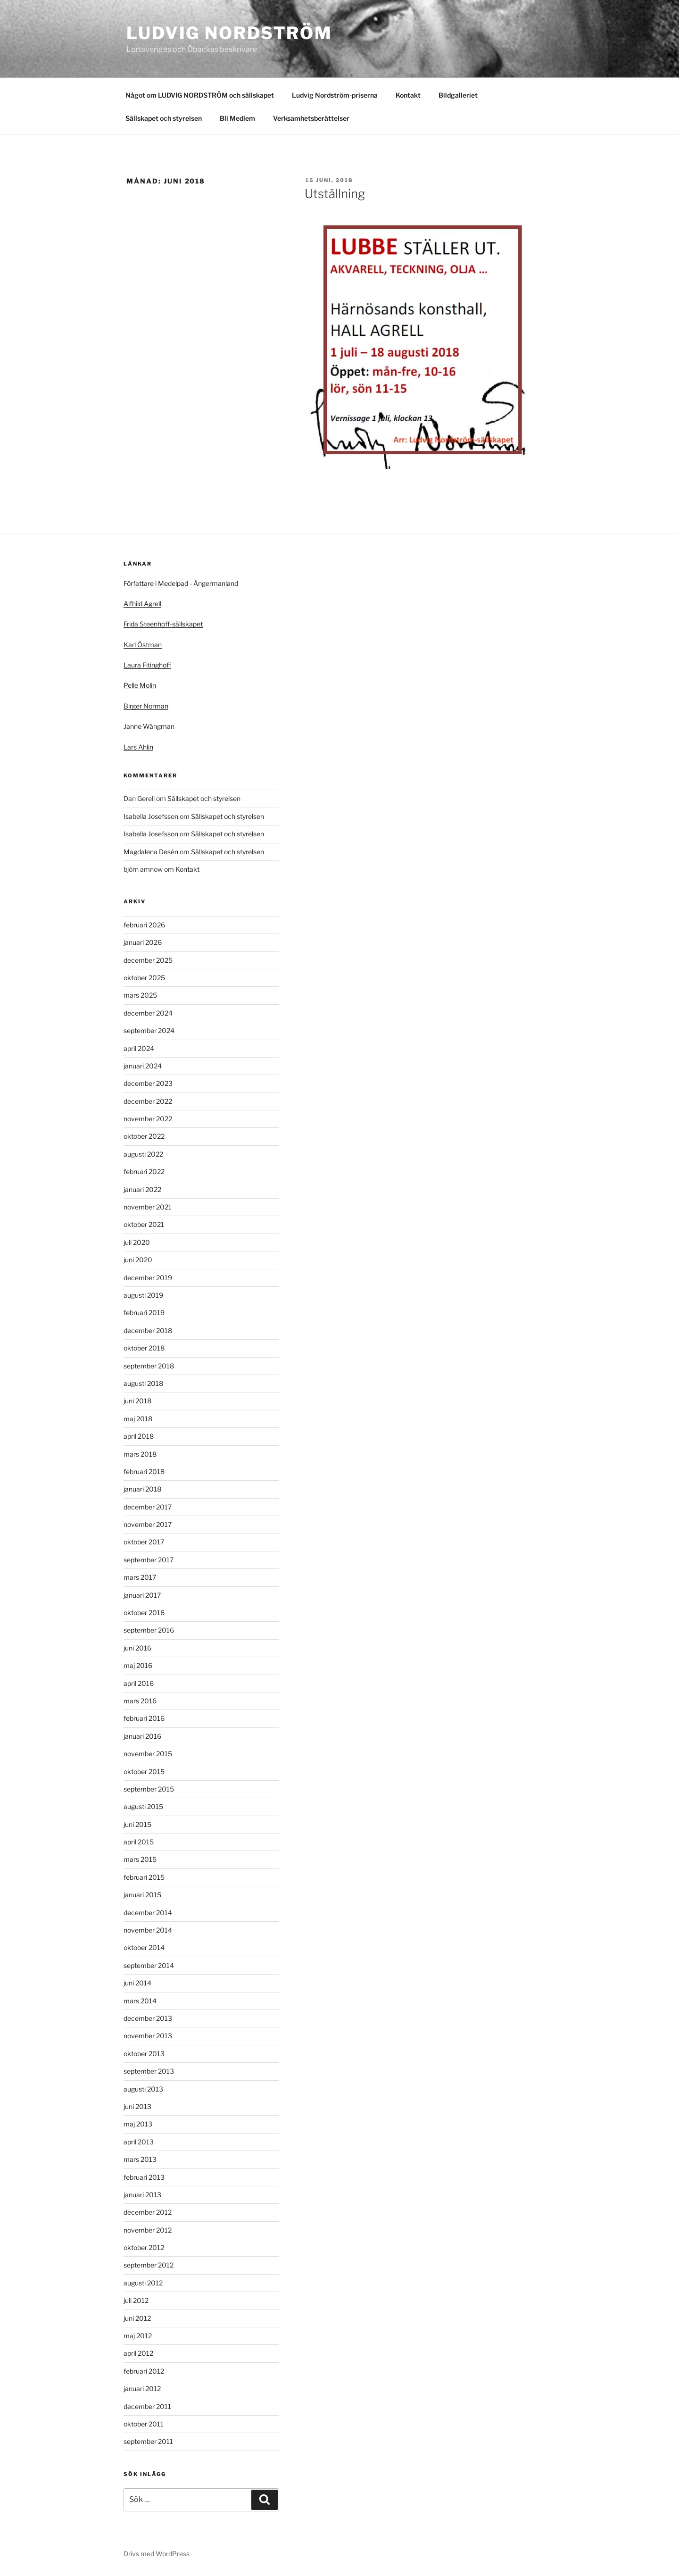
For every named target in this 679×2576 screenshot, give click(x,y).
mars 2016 (140, 1701)
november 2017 (148, 1524)
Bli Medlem (237, 118)
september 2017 (149, 1560)
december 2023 (148, 1083)
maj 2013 (138, 2124)
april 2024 (139, 1048)
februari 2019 (144, 1313)
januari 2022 (142, 1189)
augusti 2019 (143, 1295)
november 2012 (148, 2230)
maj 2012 (138, 2336)
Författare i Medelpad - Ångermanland (181, 583)
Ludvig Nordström (229, 33)
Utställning (335, 193)
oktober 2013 (144, 2054)
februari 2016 (144, 1718)
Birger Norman (146, 706)
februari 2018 (144, 1471)
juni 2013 (137, 2106)
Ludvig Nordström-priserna (335, 95)
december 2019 (148, 1278)
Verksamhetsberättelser (311, 118)
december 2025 (148, 960)
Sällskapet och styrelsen (163, 118)
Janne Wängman (149, 726)
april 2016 (139, 1683)
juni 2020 (138, 1260)
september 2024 (149, 1030)
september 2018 (149, 1366)
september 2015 (149, 1789)
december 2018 (148, 1330)
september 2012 (149, 2265)
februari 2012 (144, 2371)
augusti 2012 (143, 2283)
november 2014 (148, 1930)
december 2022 (148, 1101)
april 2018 (139, 1436)
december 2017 (148, 1507)
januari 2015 (142, 1895)
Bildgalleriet (458, 95)
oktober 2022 (144, 1136)
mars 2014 (140, 2001)
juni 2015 (137, 1824)
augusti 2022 (143, 1154)
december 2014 (148, 1913)
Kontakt (408, 95)
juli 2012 (136, 2300)
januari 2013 (142, 2195)
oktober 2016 (144, 1613)
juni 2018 (137, 1401)
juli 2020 (137, 1242)
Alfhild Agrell (142, 604)
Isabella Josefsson (151, 816)
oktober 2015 (144, 1771)
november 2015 (148, 1754)
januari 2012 (142, 2388)
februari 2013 (144, 2177)
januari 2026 (143, 942)
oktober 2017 (144, 1542)
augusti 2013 (143, 2089)
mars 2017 (140, 1577)
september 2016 (149, 1630)
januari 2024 (143, 1066)
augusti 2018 (143, 1383)
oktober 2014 (144, 1947)
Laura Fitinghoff (147, 665)
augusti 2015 (143, 1806)
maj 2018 (138, 1419)
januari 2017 (142, 1595)
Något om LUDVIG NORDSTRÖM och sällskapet (199, 95)
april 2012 (138, 2353)
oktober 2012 (144, 2247)
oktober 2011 (144, 2424)
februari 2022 (144, 1171)
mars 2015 (140, 1859)
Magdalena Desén (151, 852)
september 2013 (149, 2071)
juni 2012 (137, 2318)
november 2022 (148, 1119)
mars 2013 (140, 2159)
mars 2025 (140, 995)
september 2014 (149, 1965)
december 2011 (147, 2406)
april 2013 (139, 2142)
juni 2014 (137, 1983)
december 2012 (148, 2212)
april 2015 (139, 1842)
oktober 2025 (144, 978)
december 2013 (148, 2018)
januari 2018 (142, 1489)
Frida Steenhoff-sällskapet (163, 624)
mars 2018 (140, 1454)
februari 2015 (144, 1877)
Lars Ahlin (138, 747)
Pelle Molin (140, 685)
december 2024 (148, 1013)
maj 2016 (138, 1665)
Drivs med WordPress (157, 2554)
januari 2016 (142, 1736)
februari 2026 (144, 925)
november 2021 (148, 1207)
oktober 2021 (144, 1224)
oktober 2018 (144, 1348)
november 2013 (148, 2036)
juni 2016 (137, 1648)
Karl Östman (143, 645)
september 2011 (148, 2441)
